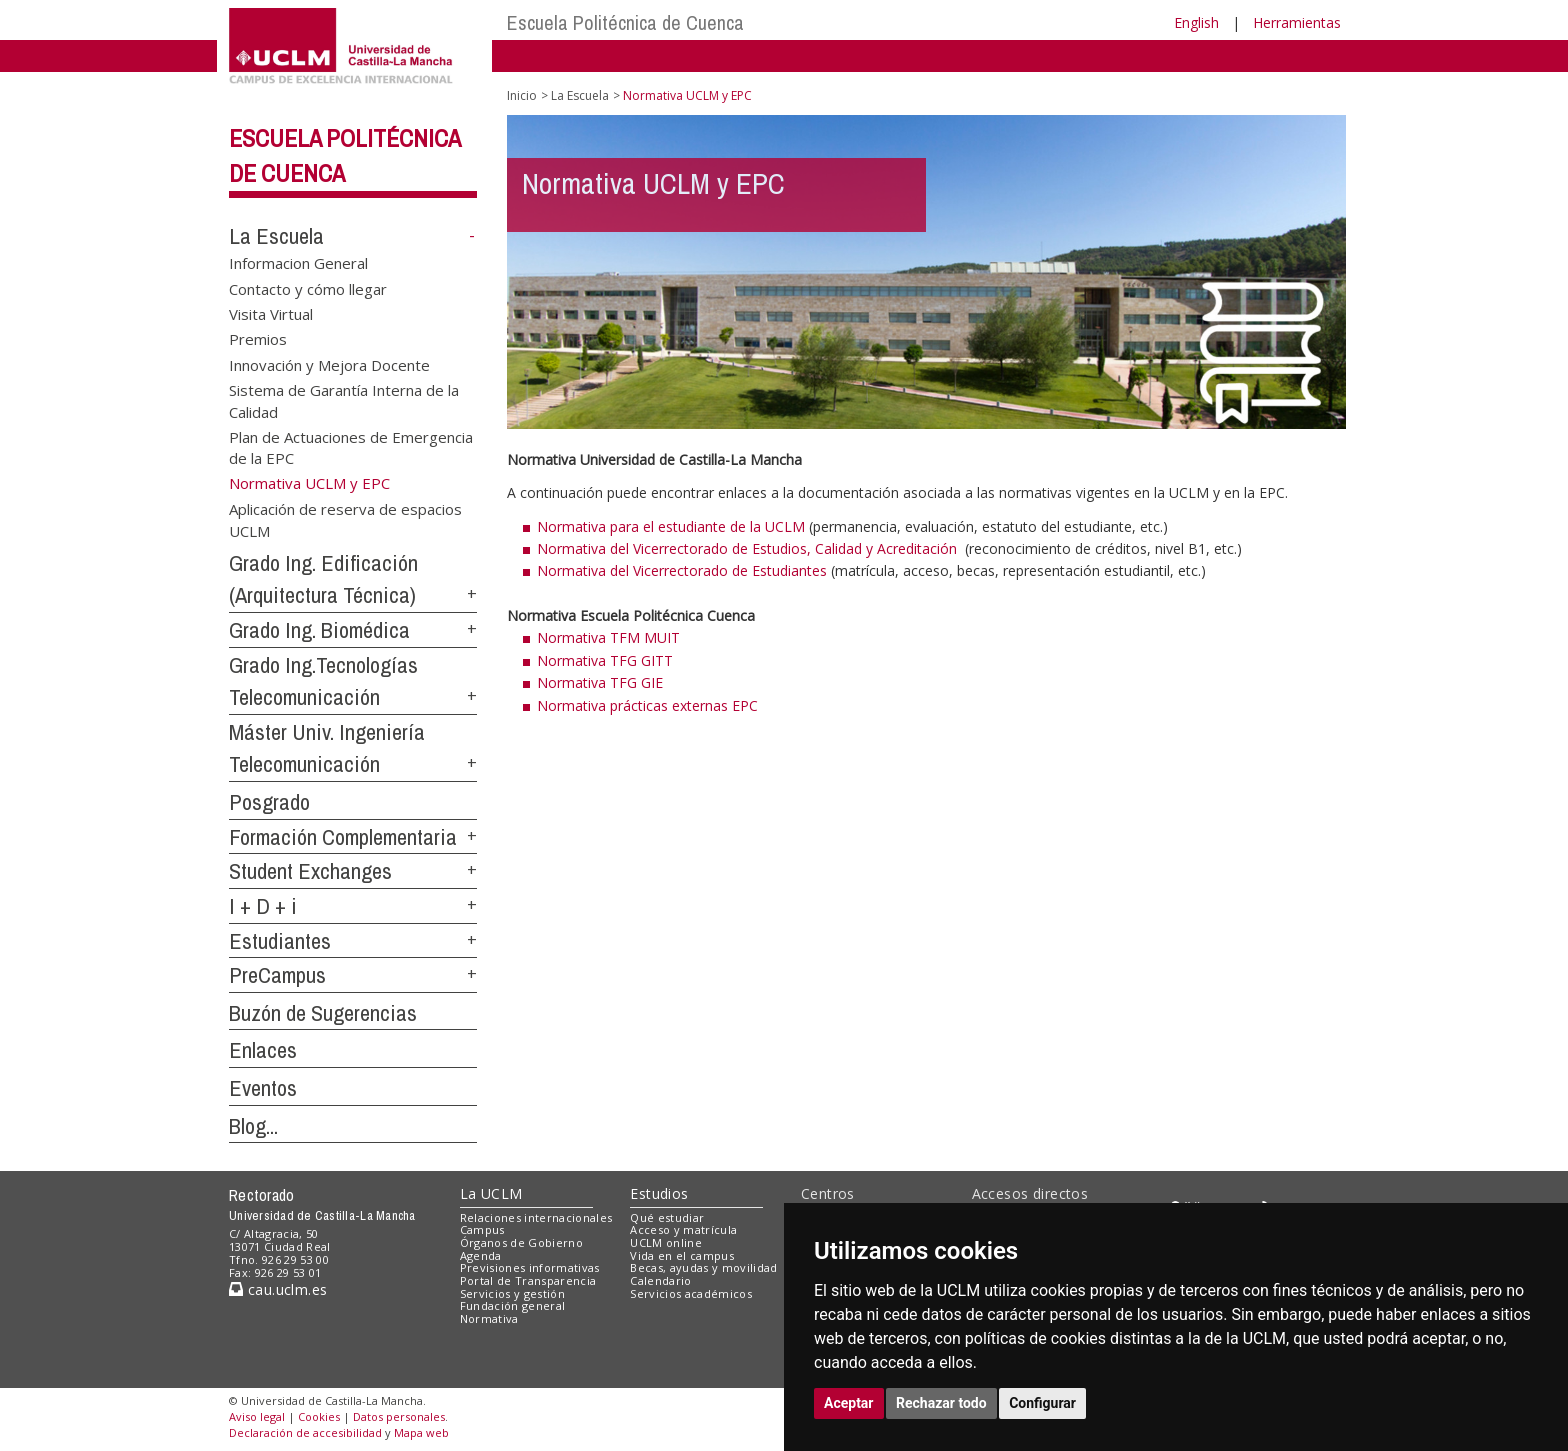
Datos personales (399, 1416)
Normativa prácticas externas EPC (647, 705)
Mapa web (421, 1432)
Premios (258, 339)
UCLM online (666, 1242)
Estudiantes (280, 941)
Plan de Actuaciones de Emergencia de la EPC (351, 447)
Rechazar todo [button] (941, 1403)
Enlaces (263, 1050)
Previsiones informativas (530, 1267)
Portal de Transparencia (528, 1280)
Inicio (522, 95)
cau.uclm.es (278, 1289)
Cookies (319, 1416)
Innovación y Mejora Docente (329, 364)
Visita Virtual (271, 313)
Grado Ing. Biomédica (319, 630)
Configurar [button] (1042, 1403)
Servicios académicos (691, 1293)
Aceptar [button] (849, 1403)
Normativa (489, 1318)
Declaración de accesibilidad (305, 1432)
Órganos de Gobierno (521, 1242)
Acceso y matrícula (683, 1229)
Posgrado (269, 802)
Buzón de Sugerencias (323, 1013)
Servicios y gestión (512, 1293)
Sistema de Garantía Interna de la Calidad (344, 400)
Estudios (659, 1193)
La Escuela (276, 236)
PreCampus (277, 975)
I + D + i (263, 906)
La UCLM (491, 1193)
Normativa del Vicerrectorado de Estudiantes (682, 570)
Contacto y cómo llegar (308, 288)
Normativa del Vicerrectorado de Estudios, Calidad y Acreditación (749, 548)
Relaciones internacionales (536, 1217)
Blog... (253, 1126)
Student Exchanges (310, 871)
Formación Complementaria (343, 837)
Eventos (263, 1088)
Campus (482, 1229)
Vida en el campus (682, 1255)
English (1196, 22)
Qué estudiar (667, 1217)
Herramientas (1297, 22)
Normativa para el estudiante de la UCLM (671, 526)
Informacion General (298, 263)
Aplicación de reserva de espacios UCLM (345, 519)
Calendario (660, 1280)
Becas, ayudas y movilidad (703, 1267)
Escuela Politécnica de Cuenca (625, 22)
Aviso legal (257, 1416)
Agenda (481, 1255)
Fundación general (513, 1305)
